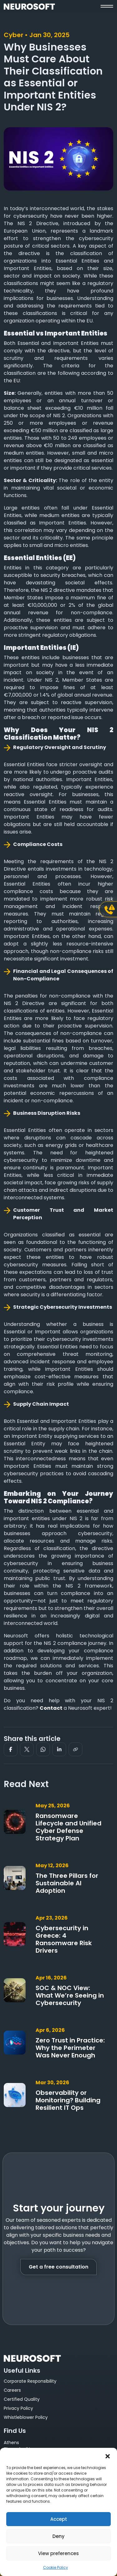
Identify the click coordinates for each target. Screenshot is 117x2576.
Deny (58, 2536)
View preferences (58, 2553)
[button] (108, 2456)
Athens (11, 2442)
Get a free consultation (58, 2266)
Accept (58, 2519)
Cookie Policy (55, 2567)
